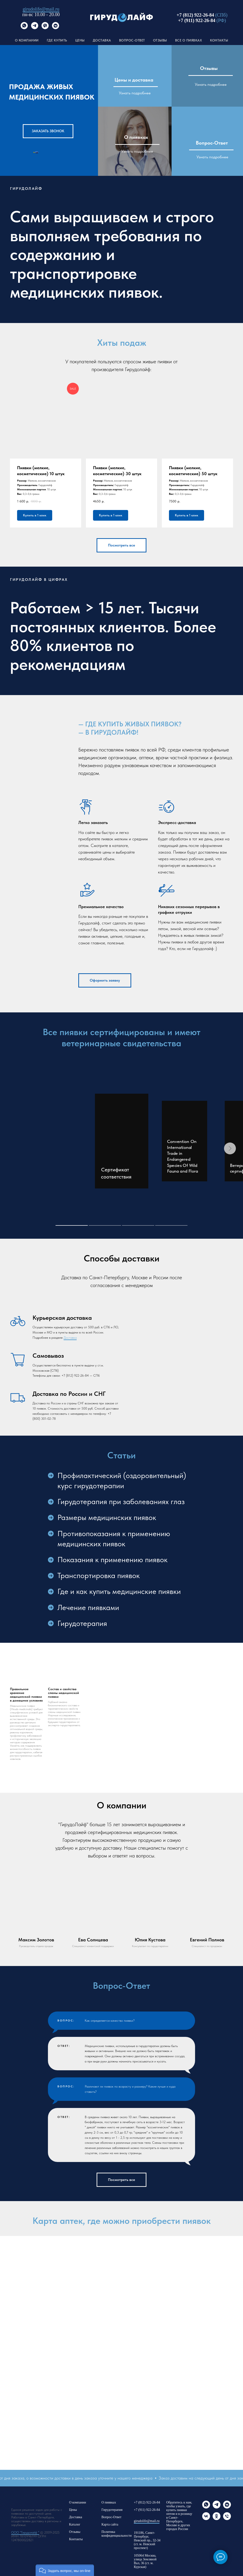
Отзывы (160, 40)
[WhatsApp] (206, 2507)
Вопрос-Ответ (132, 40)
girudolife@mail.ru (41, 9)
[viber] (45, 28)
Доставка (102, 40)
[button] (48, 131)
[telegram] (34, 28)
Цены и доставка (134, 80)
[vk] (206, 2519)
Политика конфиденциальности (117, 2533)
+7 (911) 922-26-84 (196, 20)
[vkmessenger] (55, 28)
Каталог (74, 2524)
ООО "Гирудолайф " (25, 2532)
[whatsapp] (24, 28)
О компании (27, 40)
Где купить (57, 40)
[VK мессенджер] (227, 2507)
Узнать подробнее (211, 84)
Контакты (219, 40)
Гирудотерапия (112, 2510)
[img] (135, 141)
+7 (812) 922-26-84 (195, 15)
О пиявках (136, 137)
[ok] (216, 2519)
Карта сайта (110, 2524)
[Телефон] (227, 2519)
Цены (80, 40)
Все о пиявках (188, 40)
